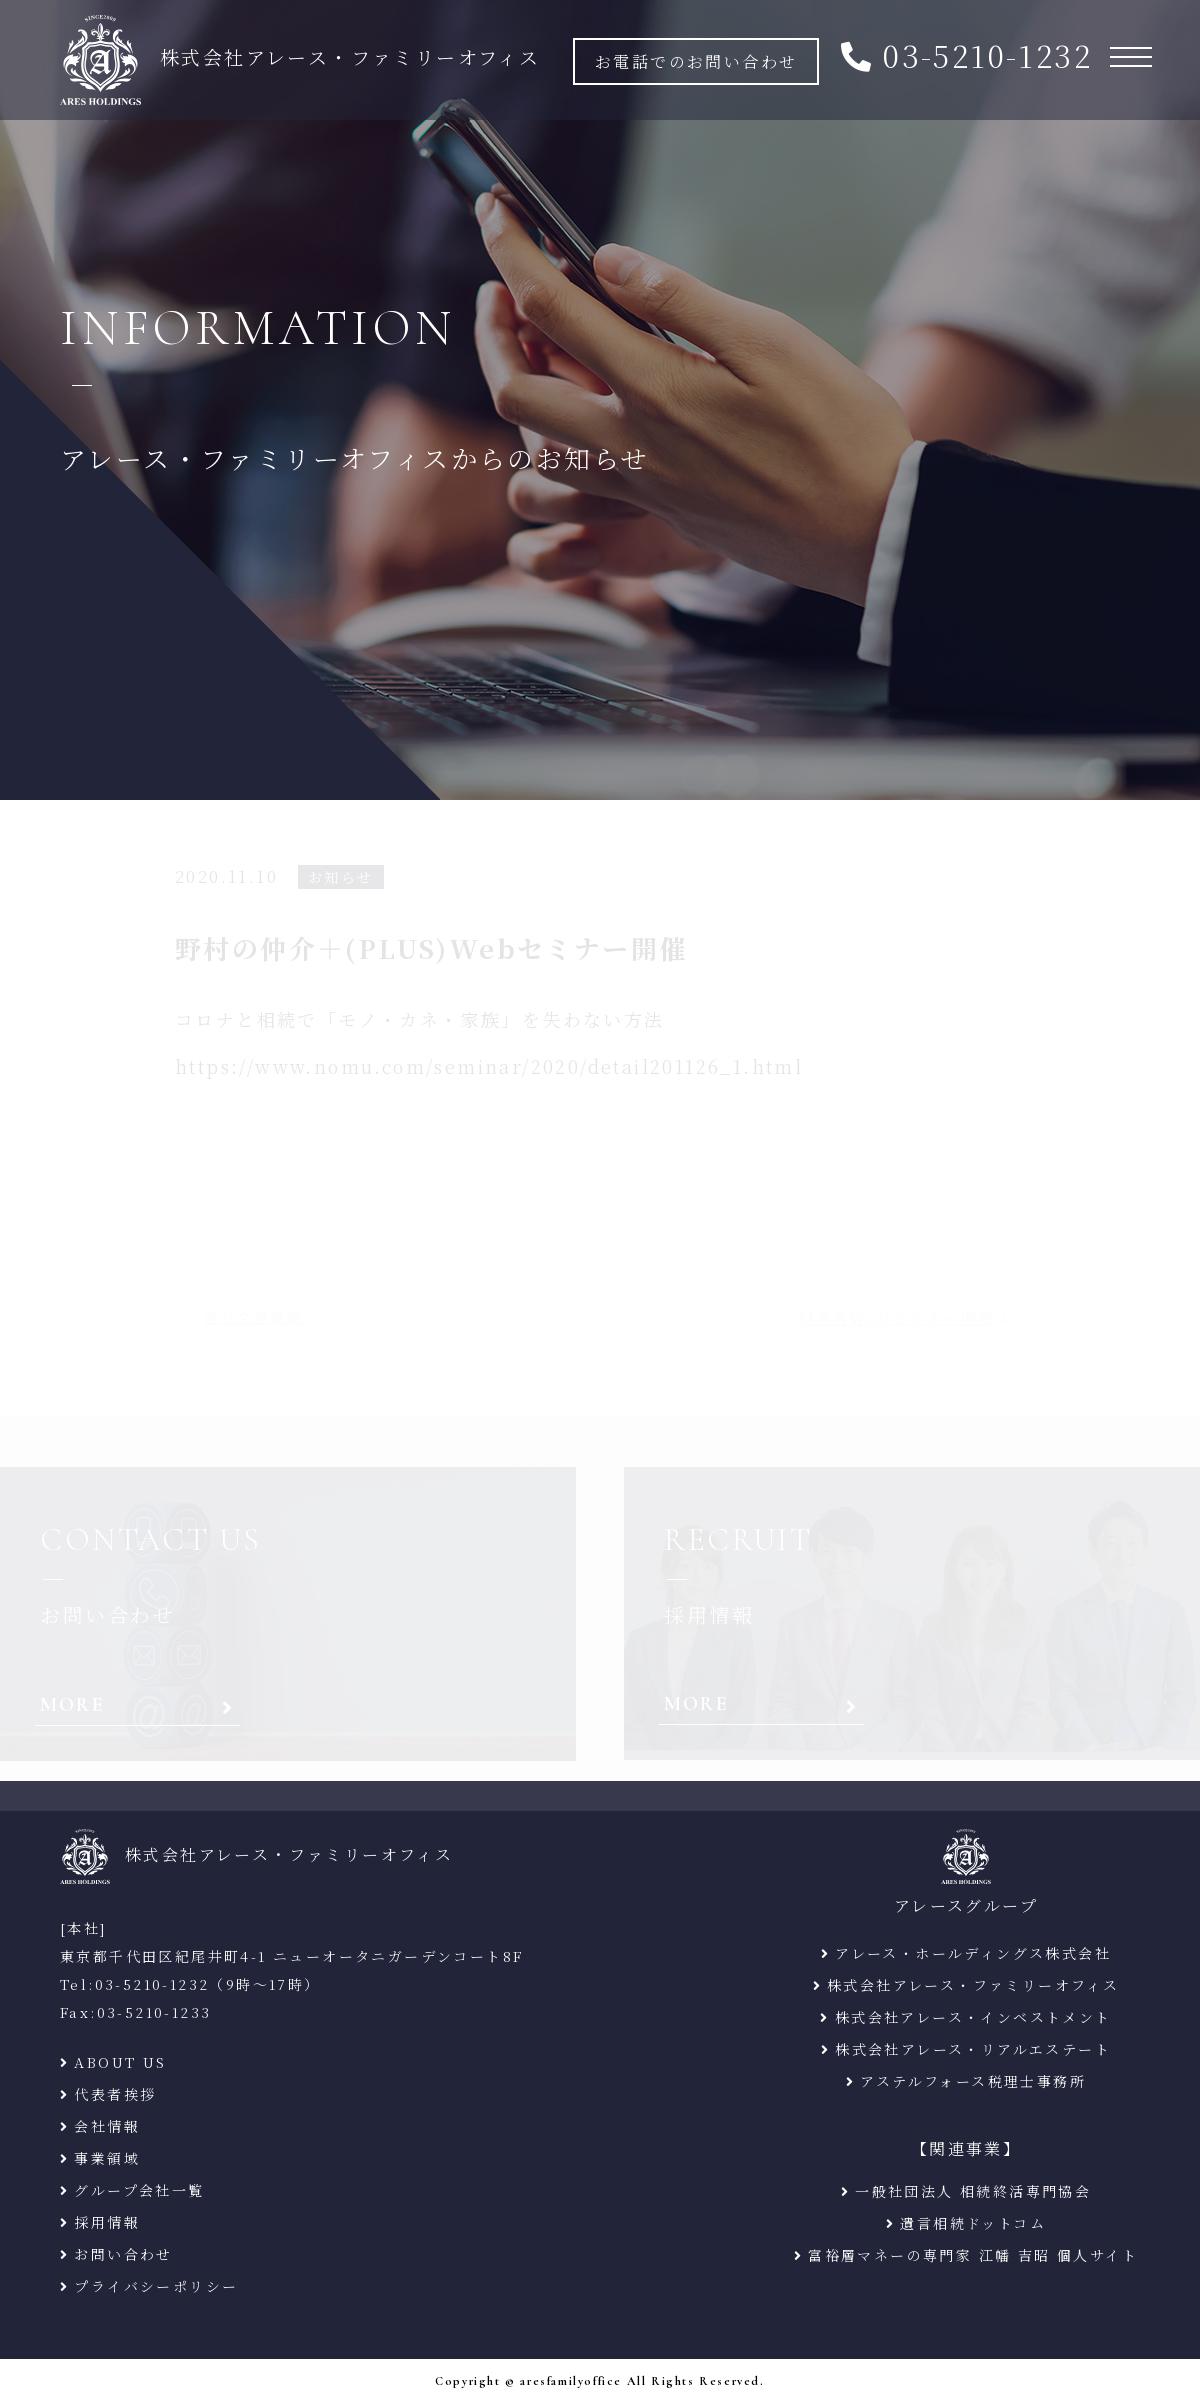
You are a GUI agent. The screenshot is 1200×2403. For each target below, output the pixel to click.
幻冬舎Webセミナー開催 (897, 1317)
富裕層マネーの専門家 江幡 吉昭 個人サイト (973, 2255)
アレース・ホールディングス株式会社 (973, 1953)
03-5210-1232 (987, 55)
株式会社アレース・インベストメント (973, 2017)
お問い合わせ (123, 2254)
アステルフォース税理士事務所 (973, 2081)
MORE (73, 1705)
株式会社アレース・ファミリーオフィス (973, 1985)
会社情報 (107, 2126)
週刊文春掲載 (253, 1317)
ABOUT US (120, 2062)
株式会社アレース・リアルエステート (973, 2049)
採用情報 (107, 2222)
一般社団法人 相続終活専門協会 (973, 2191)
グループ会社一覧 (139, 2190)
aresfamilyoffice (571, 2381)
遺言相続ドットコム (973, 2223)
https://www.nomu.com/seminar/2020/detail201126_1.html (489, 1066)
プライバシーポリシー (156, 2286)
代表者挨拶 (115, 2094)
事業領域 (107, 2158)
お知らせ (341, 877)
